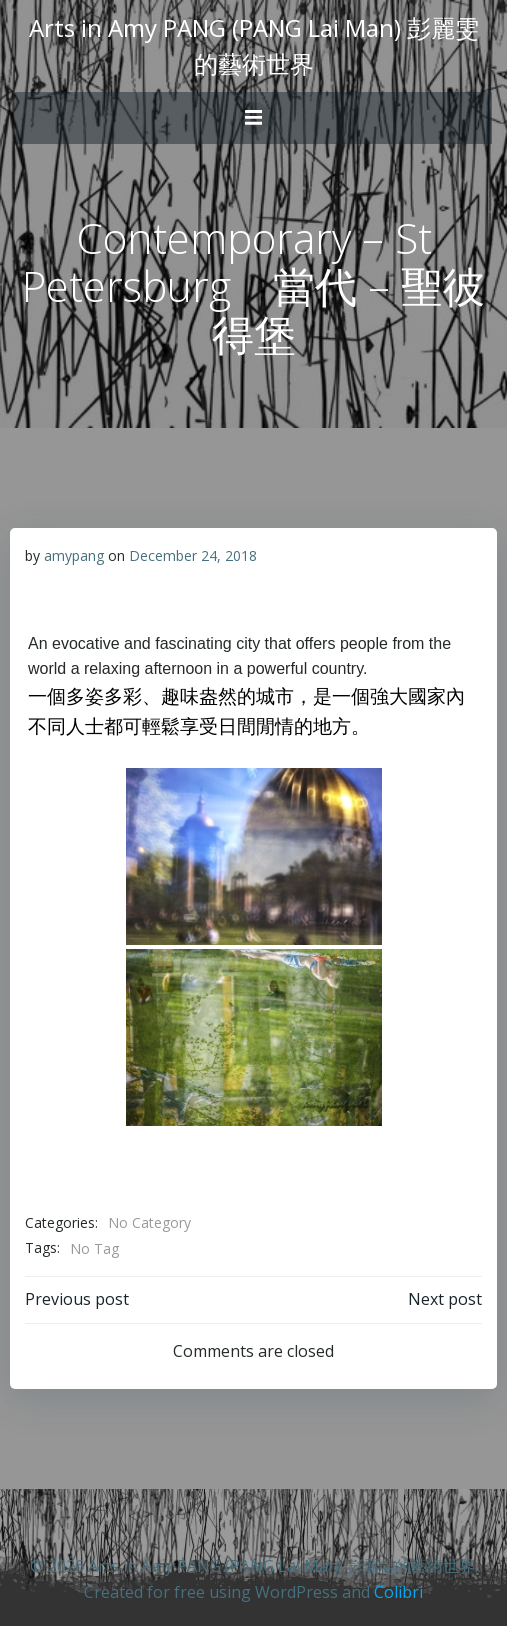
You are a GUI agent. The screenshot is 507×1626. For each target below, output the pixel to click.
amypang (74, 555)
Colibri (398, 1592)
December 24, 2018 (193, 555)
